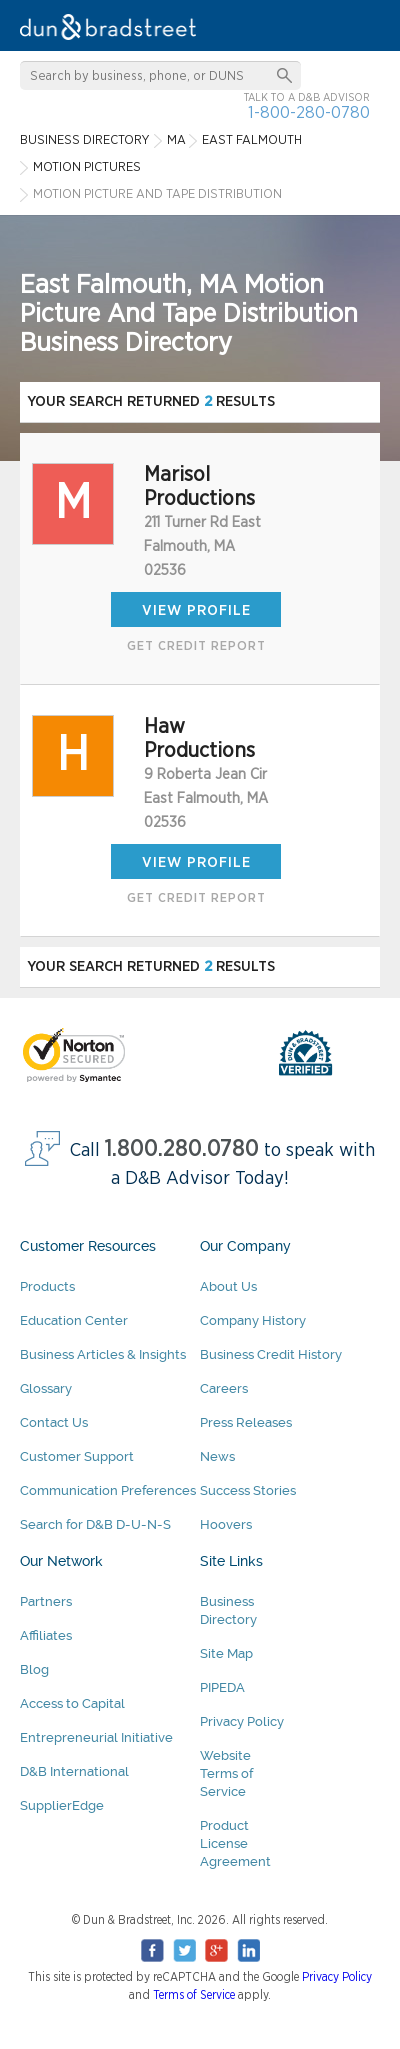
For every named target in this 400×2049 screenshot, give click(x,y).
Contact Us (54, 1422)
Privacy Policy (242, 1721)
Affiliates (46, 1635)
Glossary (46, 1388)
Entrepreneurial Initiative (96, 1737)
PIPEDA (222, 1687)
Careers (224, 1388)
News (217, 1456)
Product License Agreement (235, 1843)
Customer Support (77, 1456)
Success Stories (248, 1490)
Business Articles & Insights (103, 1354)
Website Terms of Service (226, 1773)
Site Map (226, 1653)
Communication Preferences (108, 1490)
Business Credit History (271, 1354)
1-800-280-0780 (309, 112)
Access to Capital (72, 1703)
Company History (253, 1320)
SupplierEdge (62, 1805)
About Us (228, 1286)
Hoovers (226, 1524)
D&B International (74, 1771)
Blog (34, 1669)
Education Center (74, 1320)
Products (47, 1286)
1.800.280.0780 (182, 1149)
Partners (46, 1601)
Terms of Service (194, 1995)
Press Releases (246, 1422)
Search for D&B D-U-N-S (95, 1524)
